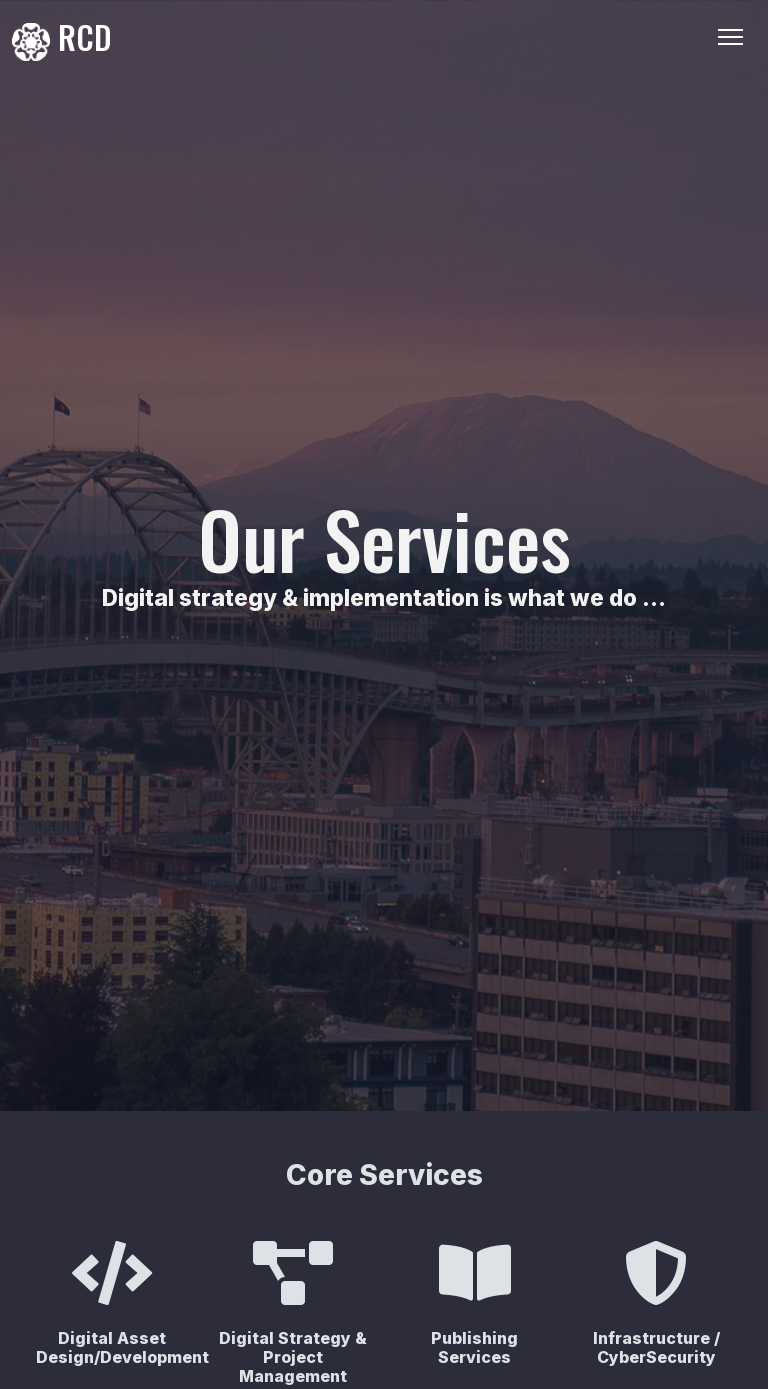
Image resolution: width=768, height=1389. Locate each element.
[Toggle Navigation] (730, 37)
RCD (62, 37)
